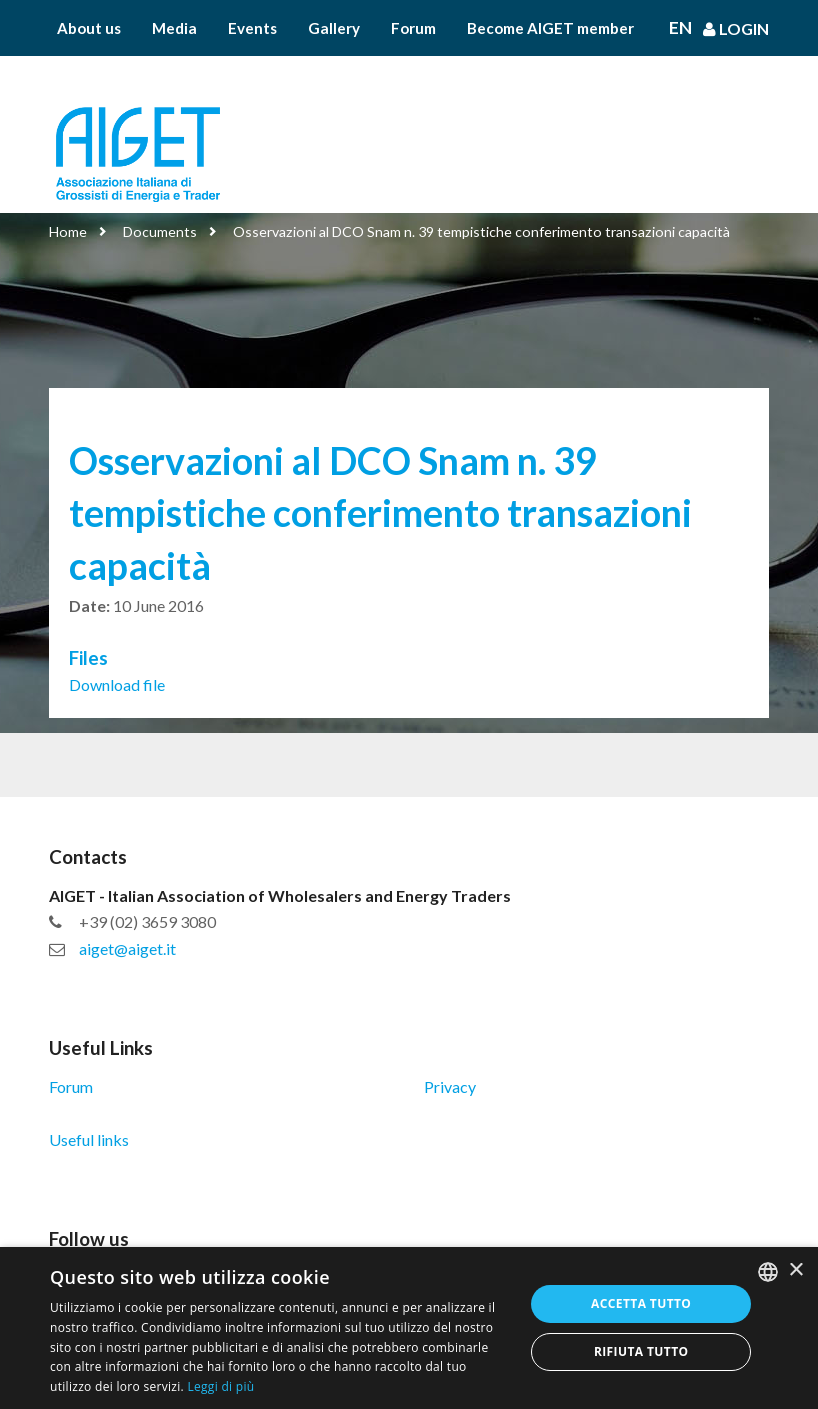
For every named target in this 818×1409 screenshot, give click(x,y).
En (680, 28)
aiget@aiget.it (127, 948)
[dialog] (409, 1328)
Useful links (89, 1139)
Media (174, 28)
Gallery (334, 28)
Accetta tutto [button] (641, 1303)
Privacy (450, 1086)
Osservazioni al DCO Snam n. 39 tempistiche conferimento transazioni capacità (481, 231)
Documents (160, 231)
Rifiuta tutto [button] (641, 1351)
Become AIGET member (550, 28)
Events (252, 28)
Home (68, 231)
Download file (117, 684)
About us (89, 28)
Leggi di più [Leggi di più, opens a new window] (220, 1386)
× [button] (795, 1270)
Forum (413, 28)
